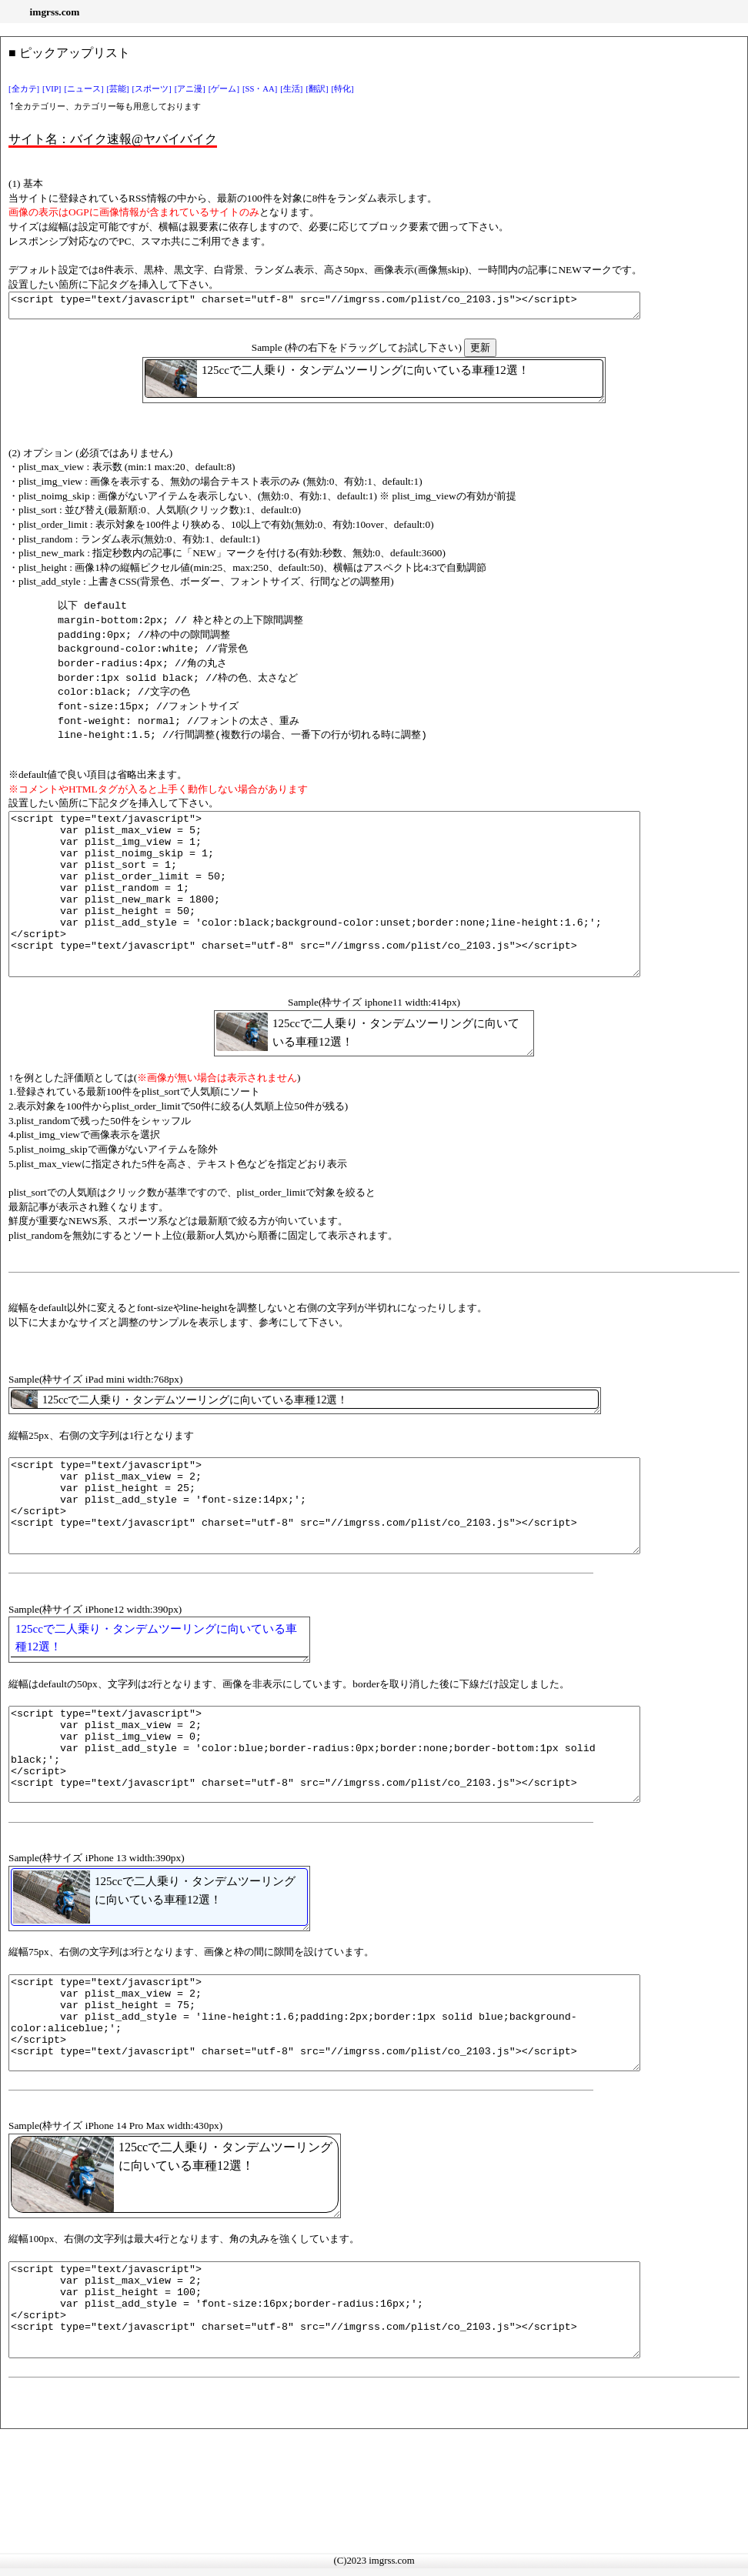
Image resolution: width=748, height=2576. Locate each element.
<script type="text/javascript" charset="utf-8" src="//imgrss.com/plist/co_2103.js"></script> (362, 308)
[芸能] (118, 89)
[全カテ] (23, 89)
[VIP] (51, 89)
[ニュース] (83, 89)
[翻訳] (317, 89)
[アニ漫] (190, 89)
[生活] (291, 89)
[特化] (343, 89)
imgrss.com (55, 12)
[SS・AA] (259, 89)
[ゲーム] (224, 89)
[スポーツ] (152, 89)
